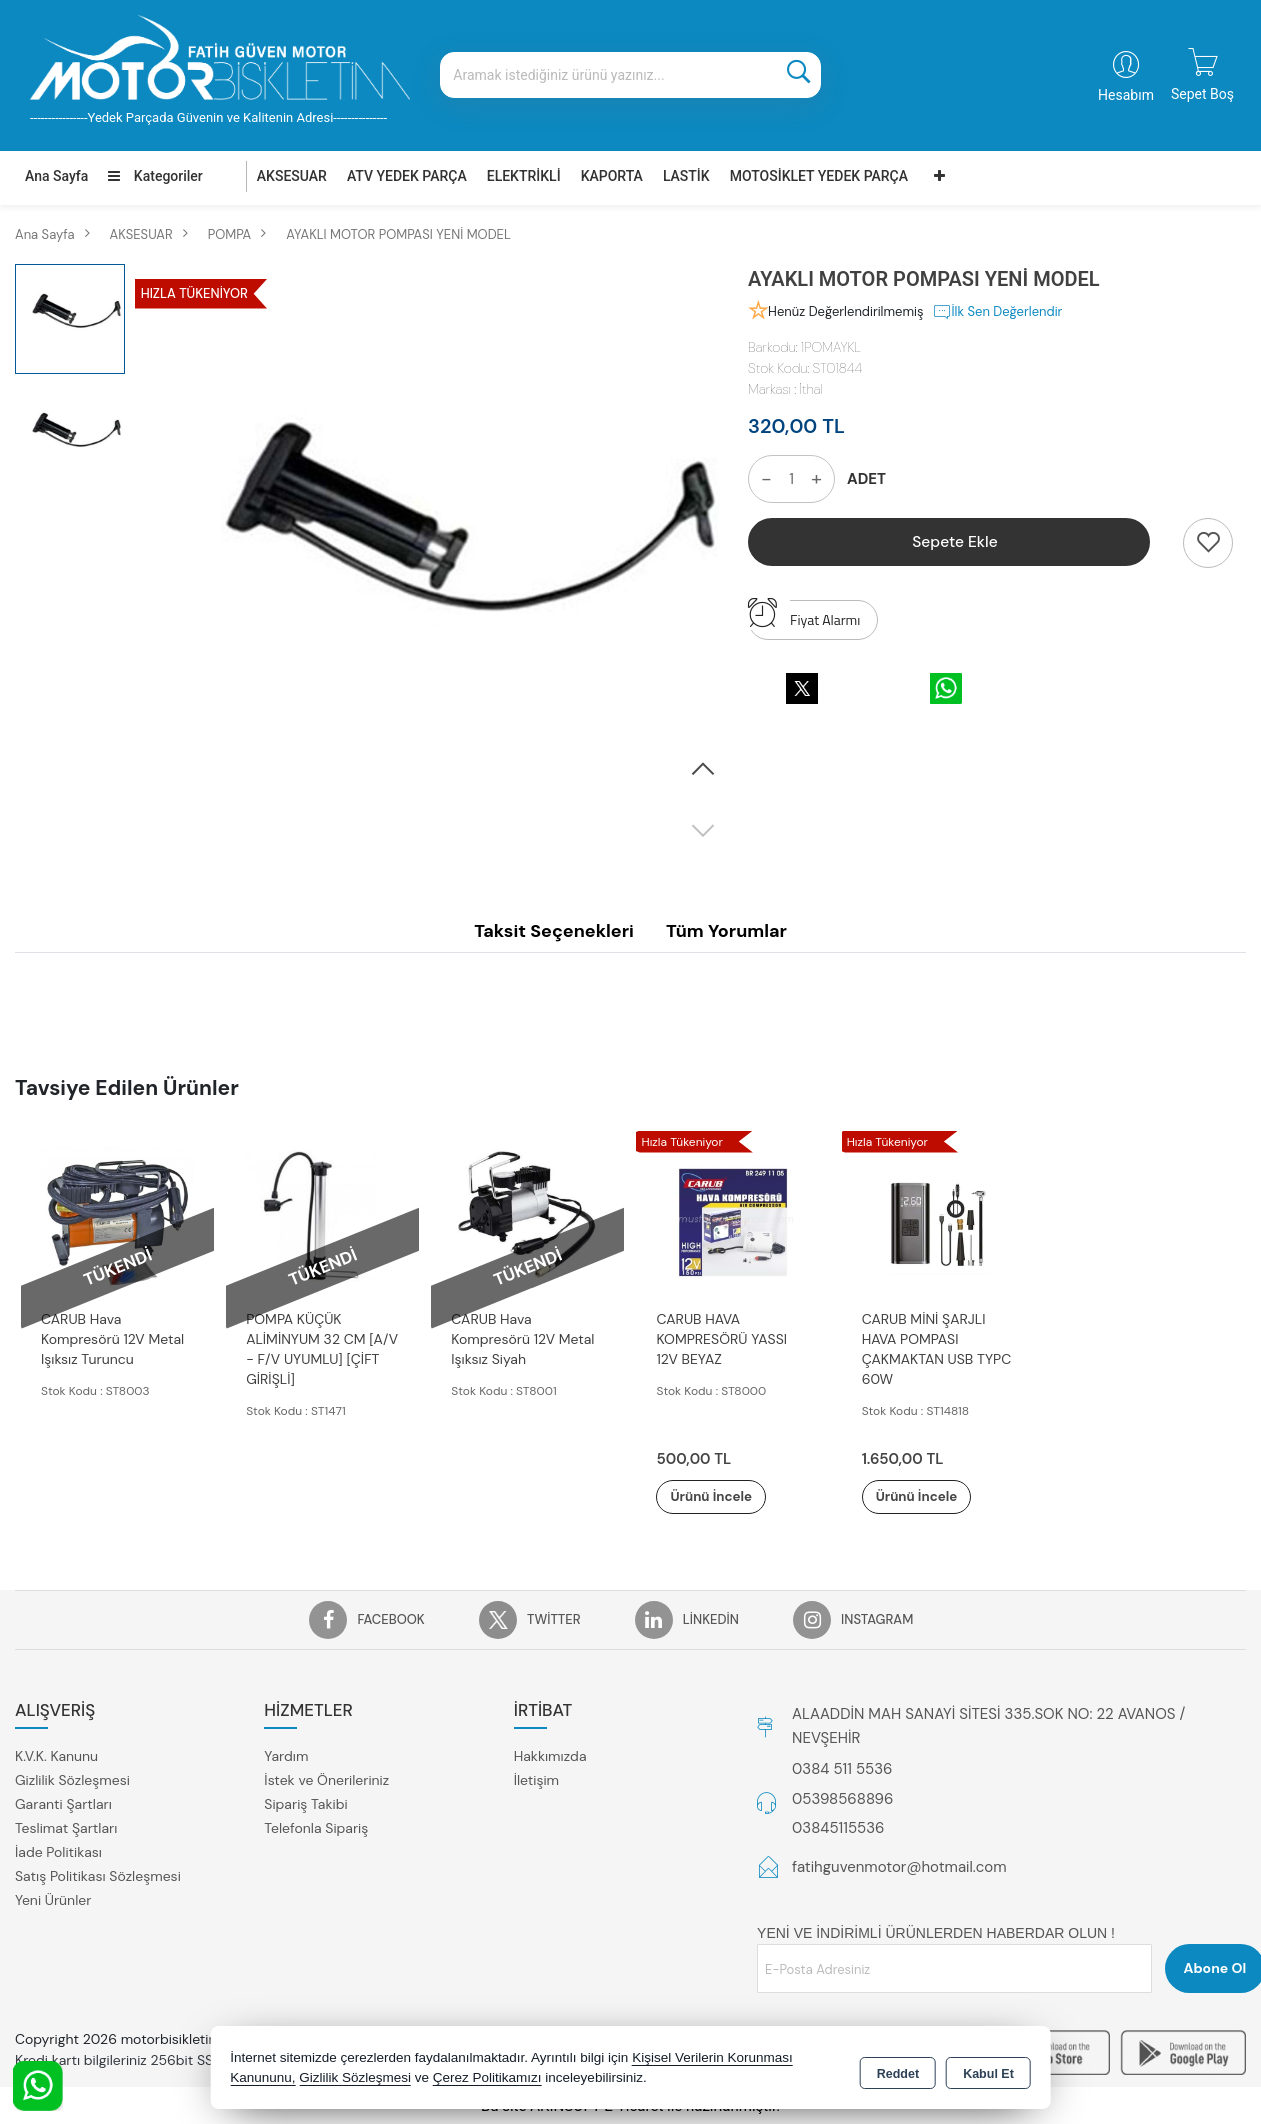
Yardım (286, 1757)
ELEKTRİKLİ (524, 176)
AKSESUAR (292, 176)
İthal (810, 389)
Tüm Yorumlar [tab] (726, 931)
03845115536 (838, 1829)
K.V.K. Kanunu (56, 1757)
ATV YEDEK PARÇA (407, 176)
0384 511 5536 (842, 1770)
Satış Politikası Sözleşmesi (98, 1877)
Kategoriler (155, 176)
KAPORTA (612, 176)
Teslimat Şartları (66, 1829)
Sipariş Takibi (305, 1805)
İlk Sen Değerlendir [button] (997, 312)
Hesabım (1126, 95)
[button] (703, 770)
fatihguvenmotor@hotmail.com (899, 1868)
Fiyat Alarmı (804, 615)
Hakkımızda (550, 1757)
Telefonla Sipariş (316, 1829)
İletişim (536, 1781)
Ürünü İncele (725, 1497)
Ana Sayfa (56, 176)
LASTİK (686, 176)
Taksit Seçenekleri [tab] (554, 931)
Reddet (898, 2070)
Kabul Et (988, 2070)
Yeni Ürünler (53, 1901)
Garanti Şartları (63, 1805)
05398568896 (842, 1800)
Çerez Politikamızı (487, 2078)
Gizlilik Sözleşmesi (72, 1781)
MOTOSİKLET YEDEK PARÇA (819, 176)
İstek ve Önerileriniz (326, 1781)
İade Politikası (58, 1853)
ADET (866, 479)
